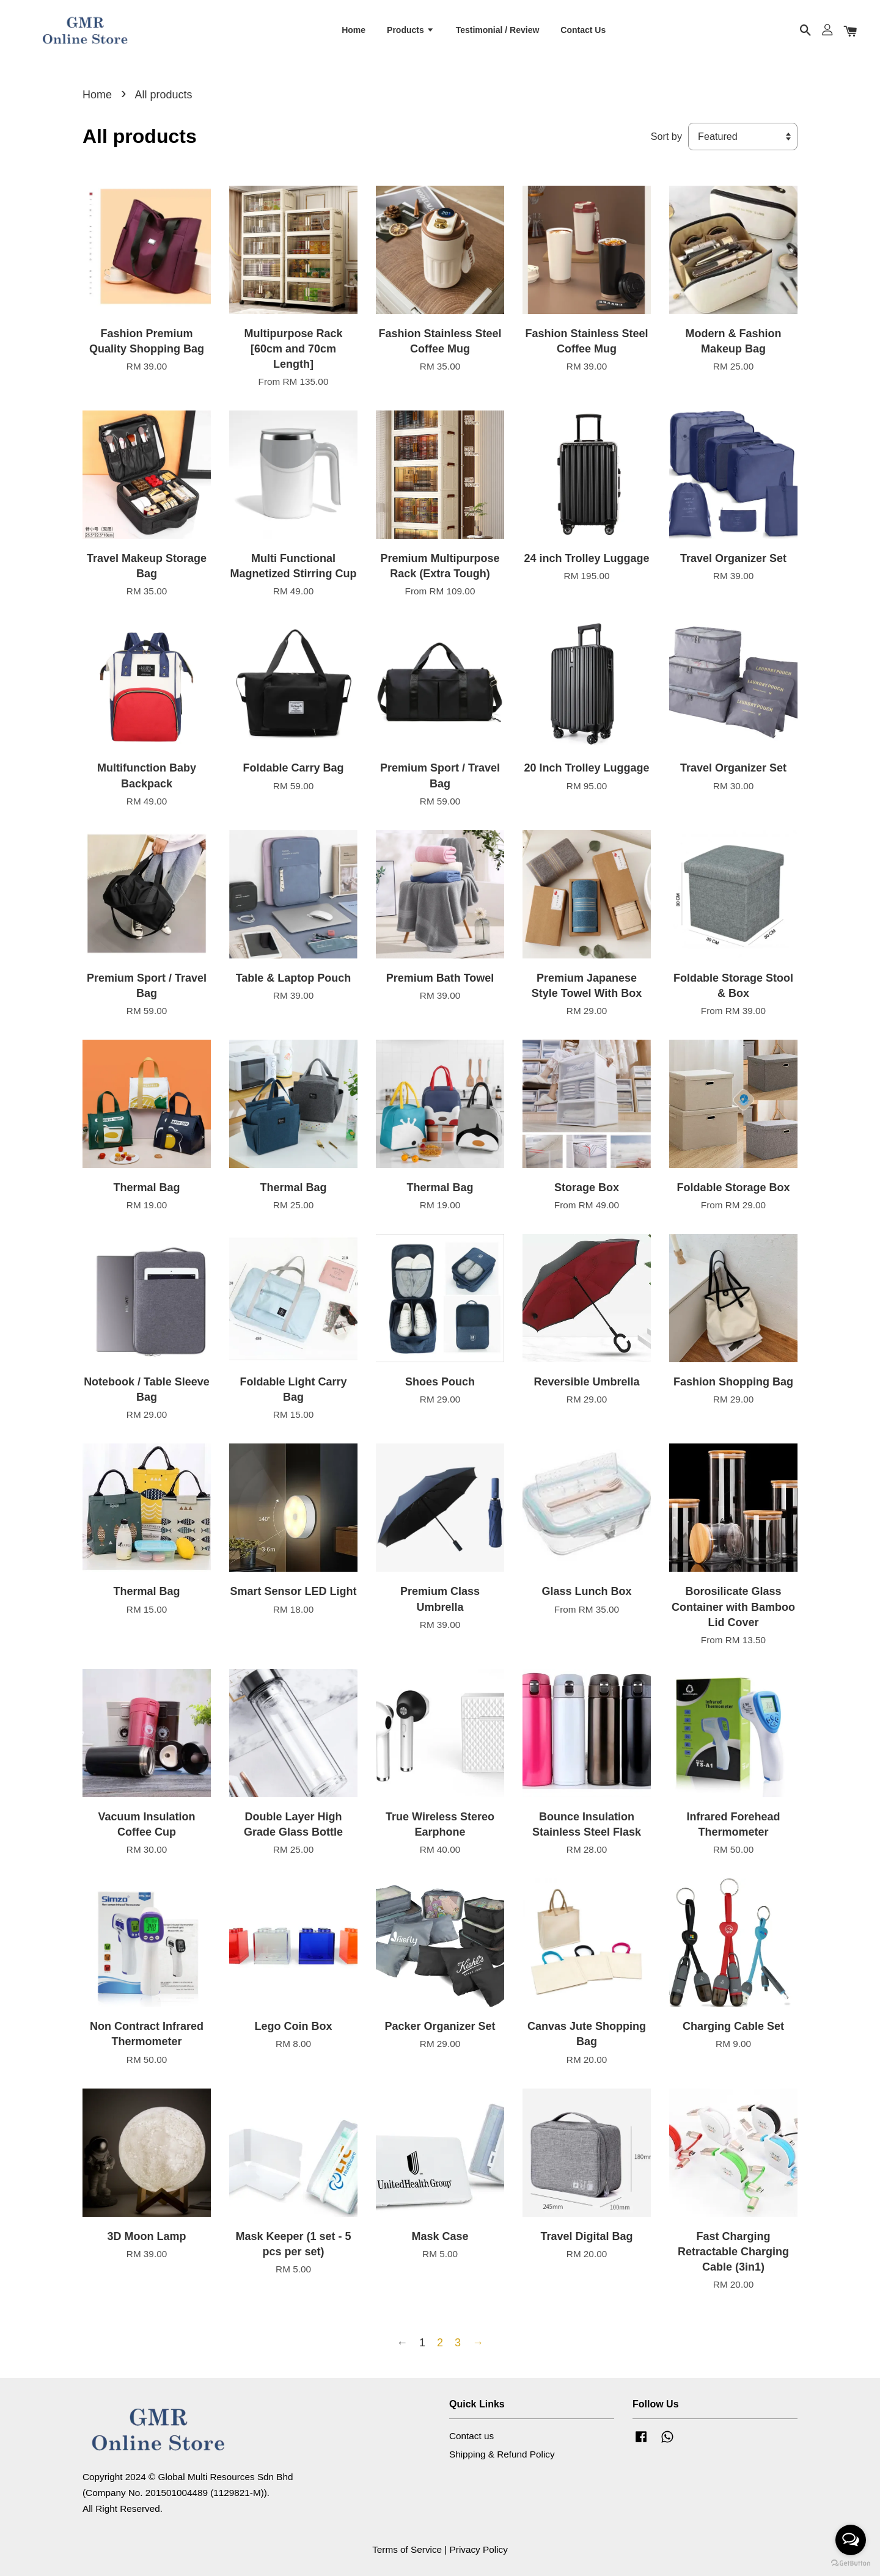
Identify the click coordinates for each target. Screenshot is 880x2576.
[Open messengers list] (850, 2540)
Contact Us (583, 30)
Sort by (666, 136)
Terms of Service (407, 2549)
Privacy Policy (479, 2549)
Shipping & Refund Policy (502, 2454)
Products (411, 30)
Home (353, 30)
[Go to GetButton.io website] (850, 2563)
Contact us (471, 2436)
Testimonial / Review (498, 30)
